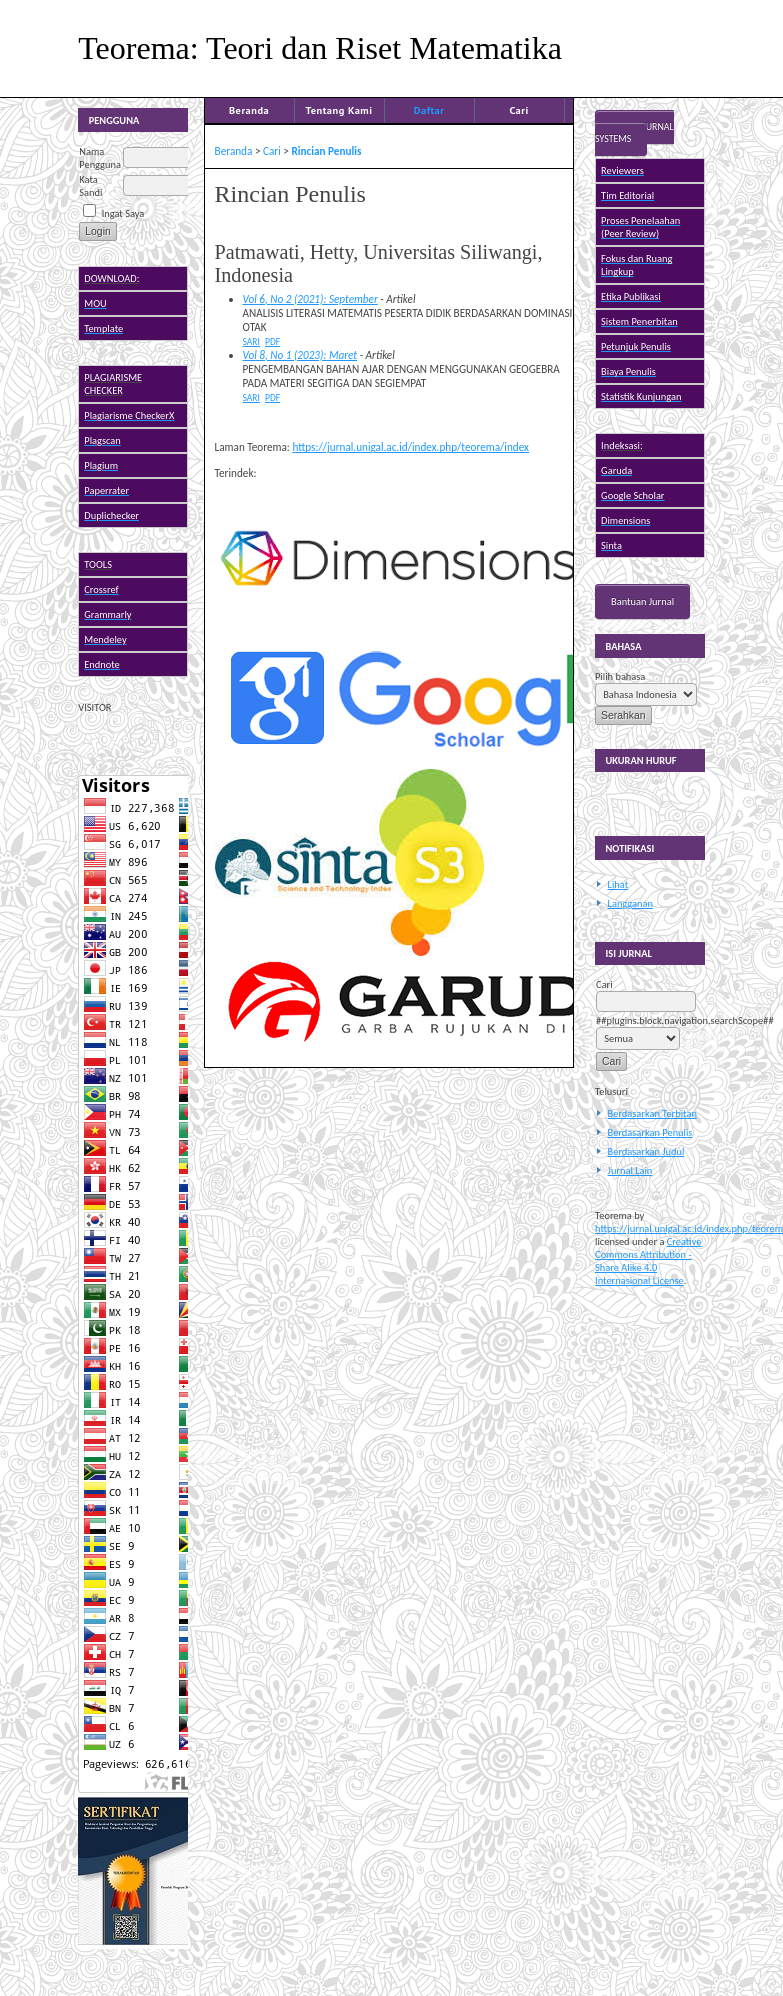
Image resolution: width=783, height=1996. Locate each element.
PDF (272, 342)
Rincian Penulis (326, 151)
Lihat (618, 884)
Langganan (630, 903)
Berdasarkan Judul (646, 1151)
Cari (518, 110)
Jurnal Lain (630, 1170)
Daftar (429, 110)
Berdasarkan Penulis (650, 1132)
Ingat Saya (123, 213)
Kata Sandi (90, 186)
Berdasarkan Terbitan (652, 1113)
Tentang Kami (339, 110)
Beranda (249, 110)
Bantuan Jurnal (642, 601)
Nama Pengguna (100, 158)
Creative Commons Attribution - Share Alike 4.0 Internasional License (648, 1261)
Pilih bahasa (620, 676)
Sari (251, 342)
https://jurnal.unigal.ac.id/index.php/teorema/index (410, 447)
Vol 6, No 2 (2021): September (310, 299)
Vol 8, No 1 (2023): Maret (300, 355)
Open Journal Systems (634, 133)
